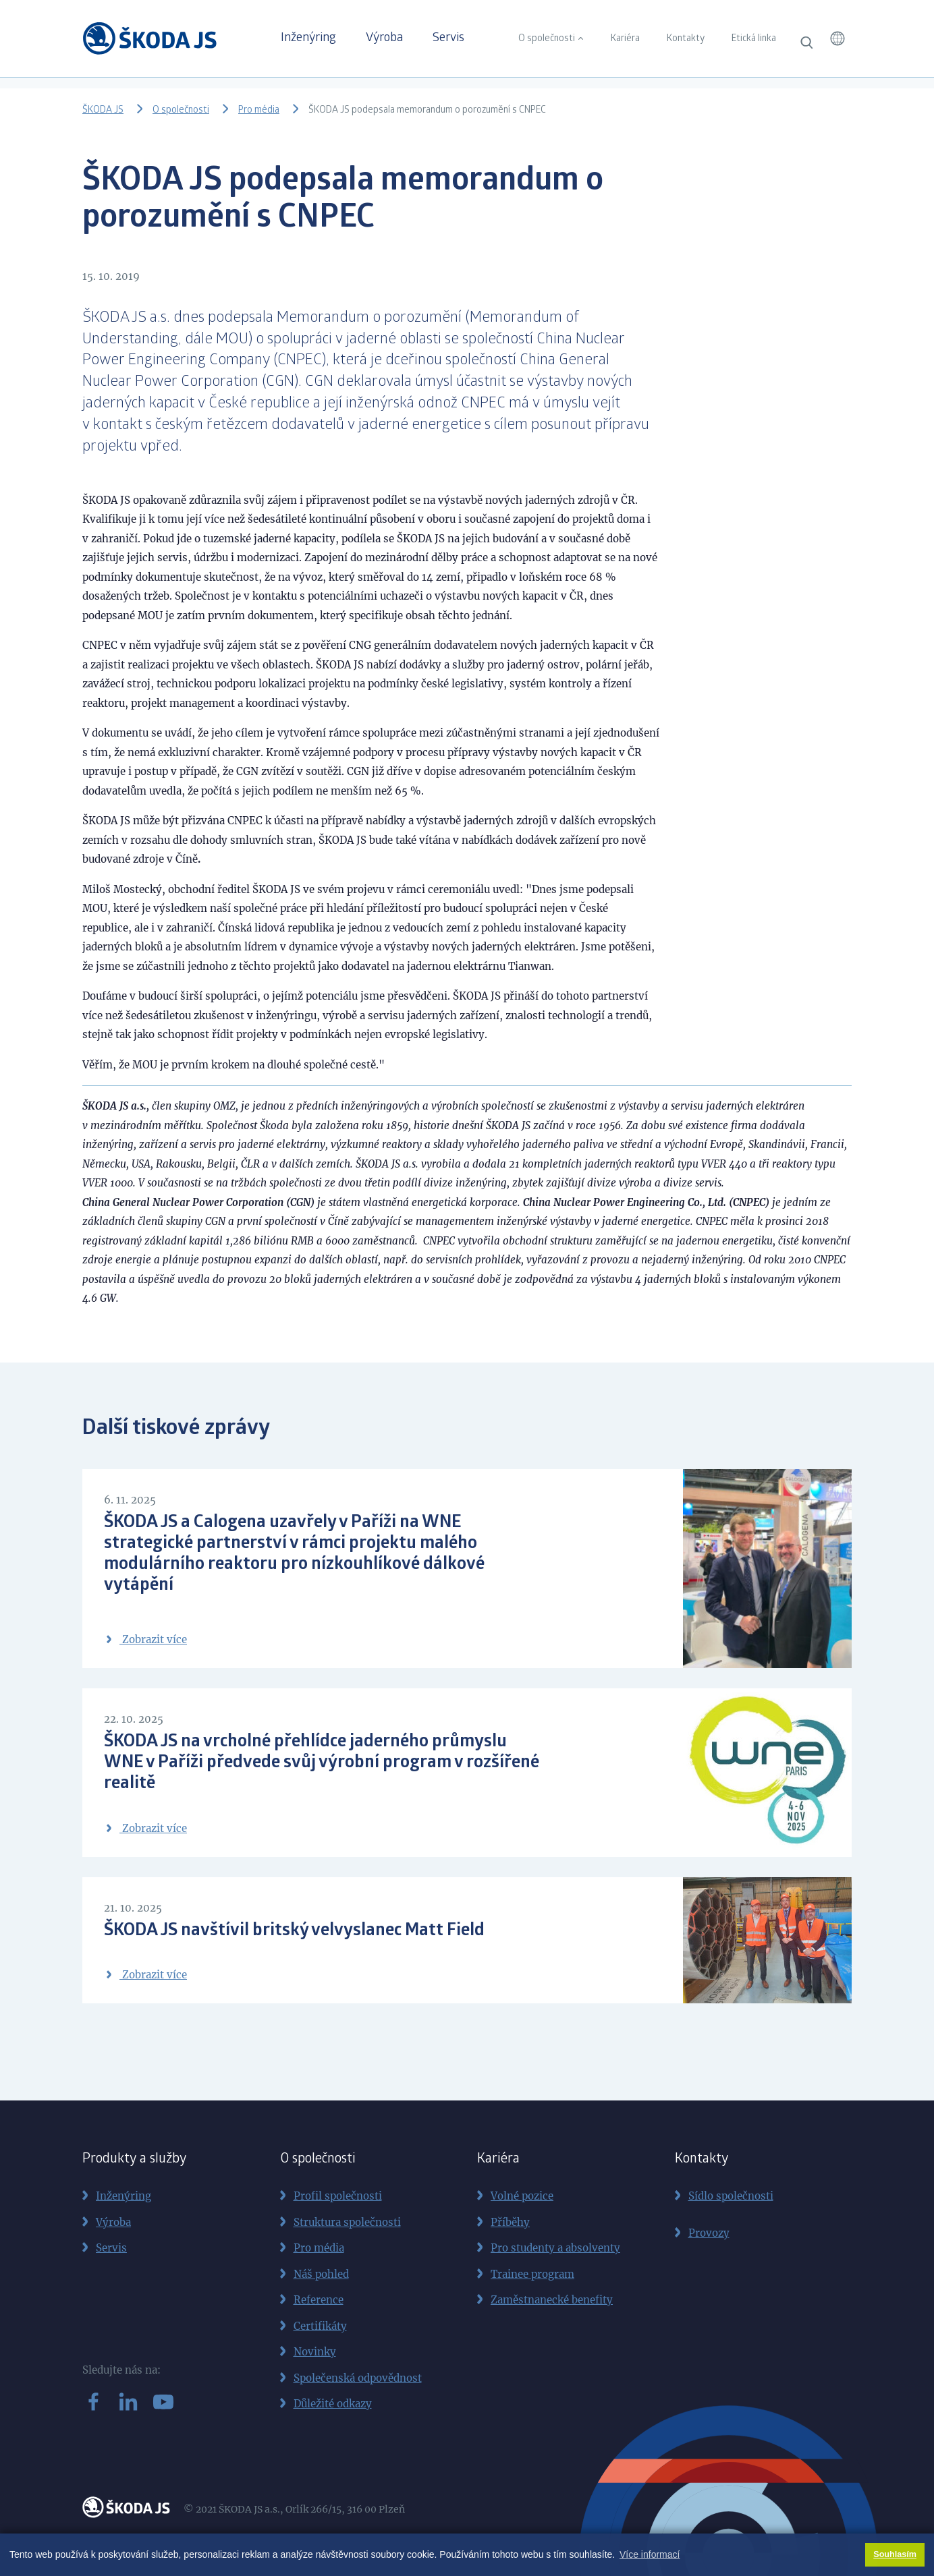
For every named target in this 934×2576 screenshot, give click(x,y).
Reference (319, 2299)
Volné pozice (522, 2195)
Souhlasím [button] (894, 2554)
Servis (448, 38)
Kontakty (686, 39)
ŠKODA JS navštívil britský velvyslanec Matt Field (294, 1931)
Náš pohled (321, 2274)
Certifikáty (320, 2326)
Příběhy (510, 2222)
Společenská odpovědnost (358, 2378)
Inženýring (308, 38)
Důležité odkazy (333, 2403)
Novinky (315, 2351)
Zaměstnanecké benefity (552, 2299)
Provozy (709, 2233)
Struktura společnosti (347, 2222)
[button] (837, 38)
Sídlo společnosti (730, 2195)
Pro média (258, 110)
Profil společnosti (338, 2195)
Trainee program (532, 2274)
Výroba (384, 38)
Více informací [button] (650, 2554)
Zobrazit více (145, 1639)
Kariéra (625, 39)
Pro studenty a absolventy (555, 2247)
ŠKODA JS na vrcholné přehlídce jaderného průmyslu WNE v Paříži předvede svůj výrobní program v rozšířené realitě (321, 1763)
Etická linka (754, 39)
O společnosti (546, 39)
